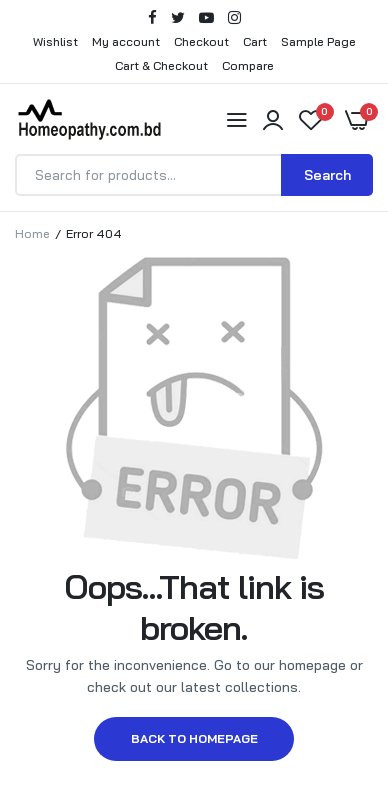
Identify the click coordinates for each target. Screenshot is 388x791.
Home (32, 233)
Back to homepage (194, 738)
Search (327, 175)
